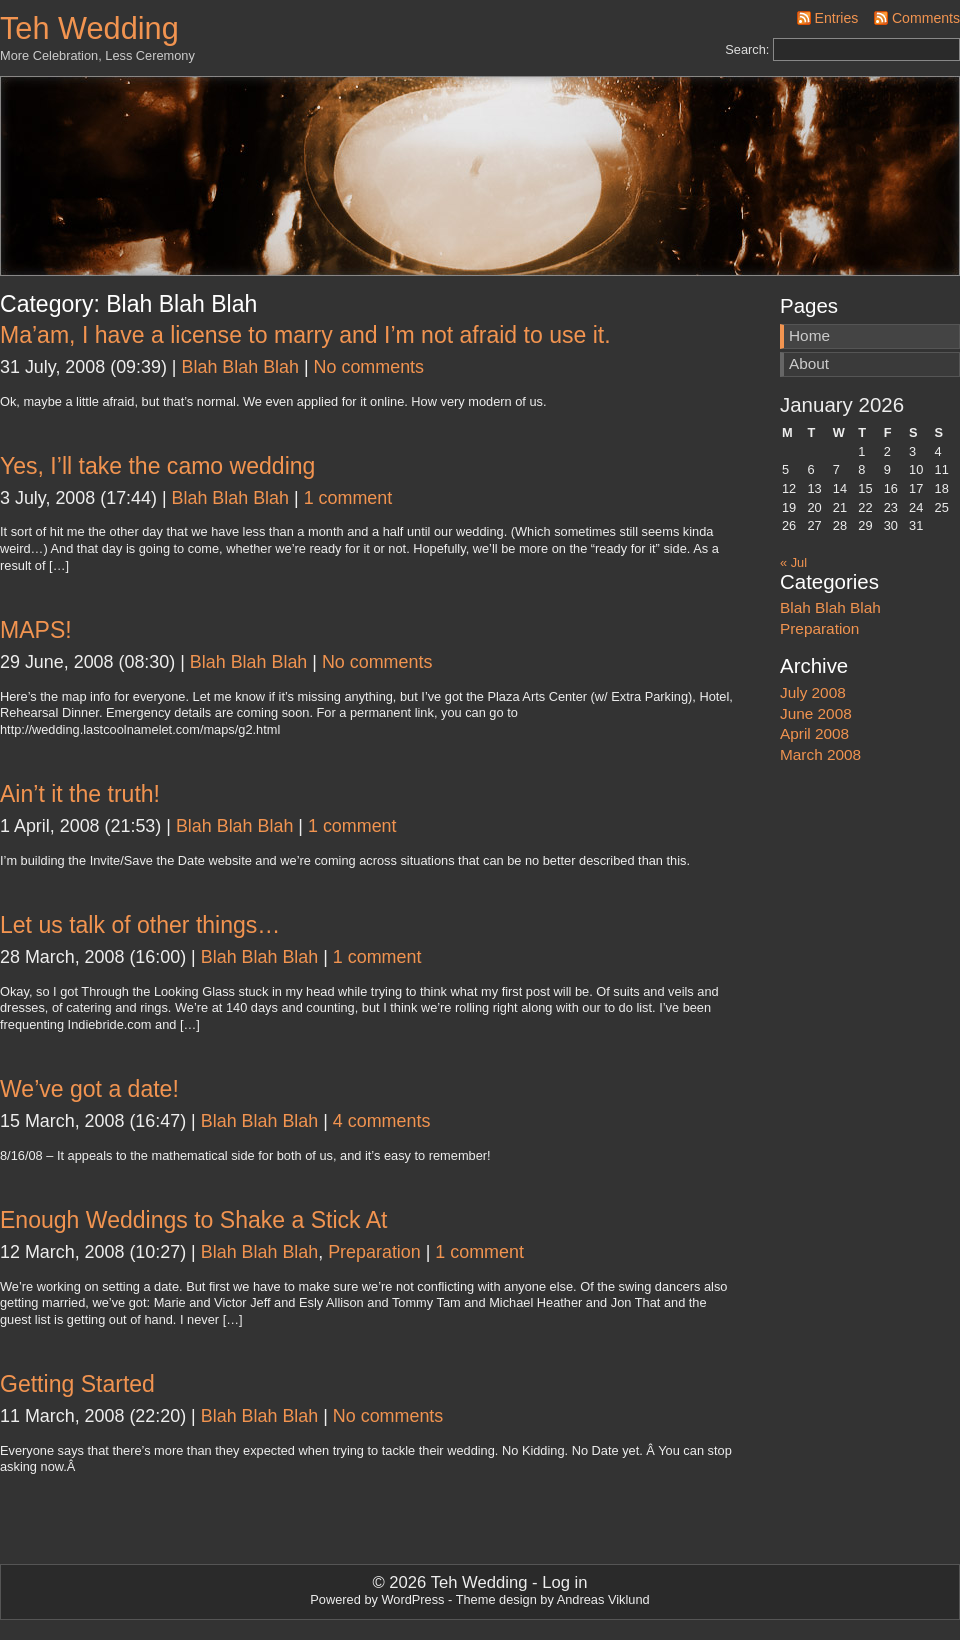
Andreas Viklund (603, 1599)
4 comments (382, 1121)
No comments (369, 367)
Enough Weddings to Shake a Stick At (194, 1220)
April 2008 (814, 733)
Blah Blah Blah (240, 367)
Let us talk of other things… (140, 925)
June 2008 (816, 713)
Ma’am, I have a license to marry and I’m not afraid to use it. (305, 335)
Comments (926, 18)
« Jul (793, 562)
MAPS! (36, 630)
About (809, 363)
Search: (747, 49)
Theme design (496, 1599)
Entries (837, 18)
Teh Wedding (89, 28)
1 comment (348, 498)
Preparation (374, 1252)
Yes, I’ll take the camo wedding (157, 466)
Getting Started (77, 1384)
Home (809, 335)
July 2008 (813, 692)
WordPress (412, 1599)
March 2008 (820, 754)
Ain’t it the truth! (80, 794)
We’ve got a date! (89, 1089)
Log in (564, 1582)
